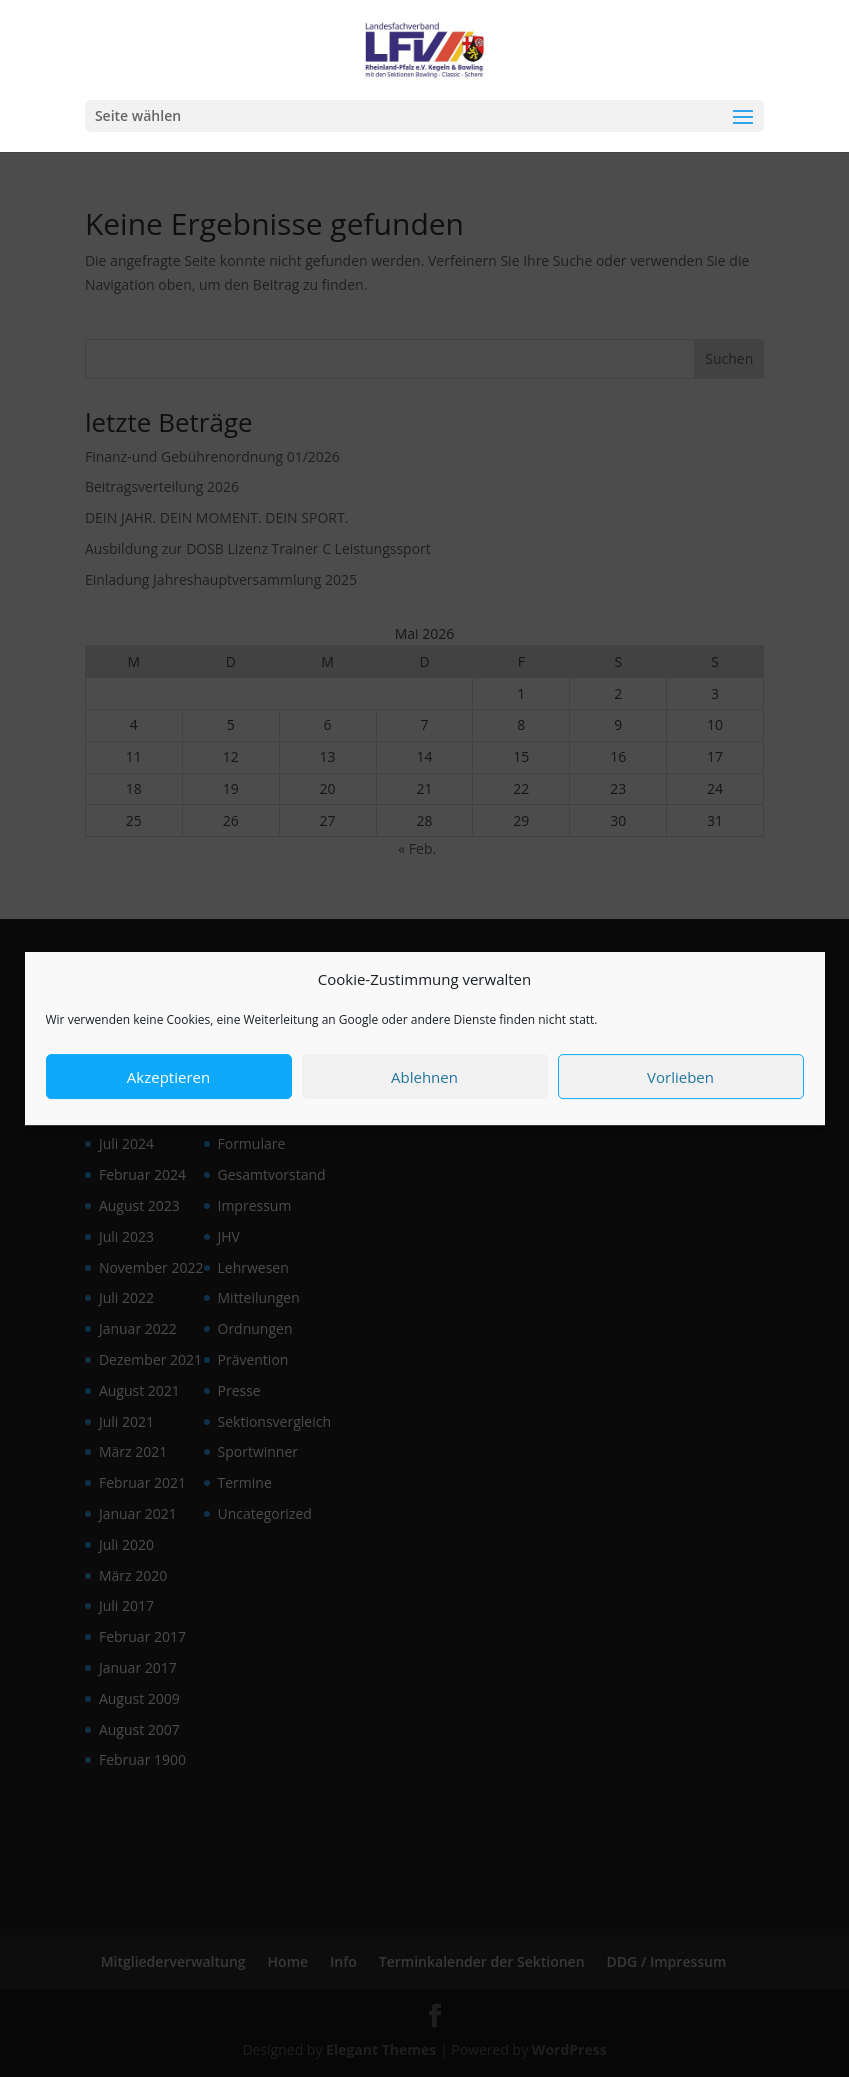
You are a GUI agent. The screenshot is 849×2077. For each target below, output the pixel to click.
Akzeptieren (168, 1086)
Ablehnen (424, 1086)
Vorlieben (680, 1086)
